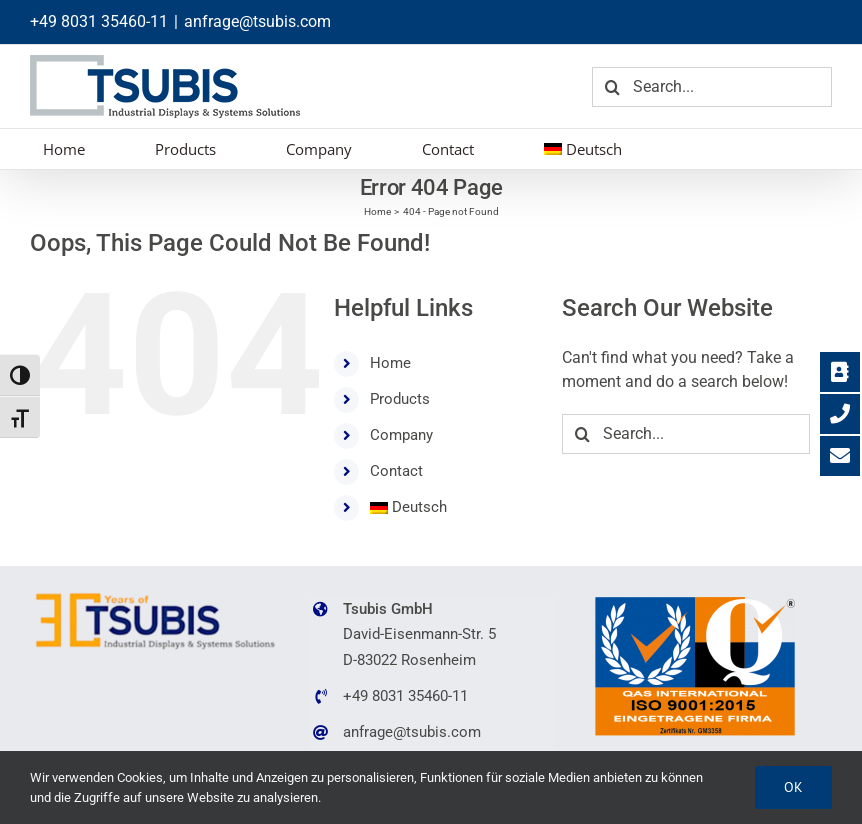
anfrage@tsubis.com (257, 21)
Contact (396, 471)
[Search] (612, 87)
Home (390, 363)
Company (401, 435)
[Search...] (712, 87)
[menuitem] (583, 149)
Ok (793, 787)
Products (400, 399)
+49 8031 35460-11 (99, 21)
